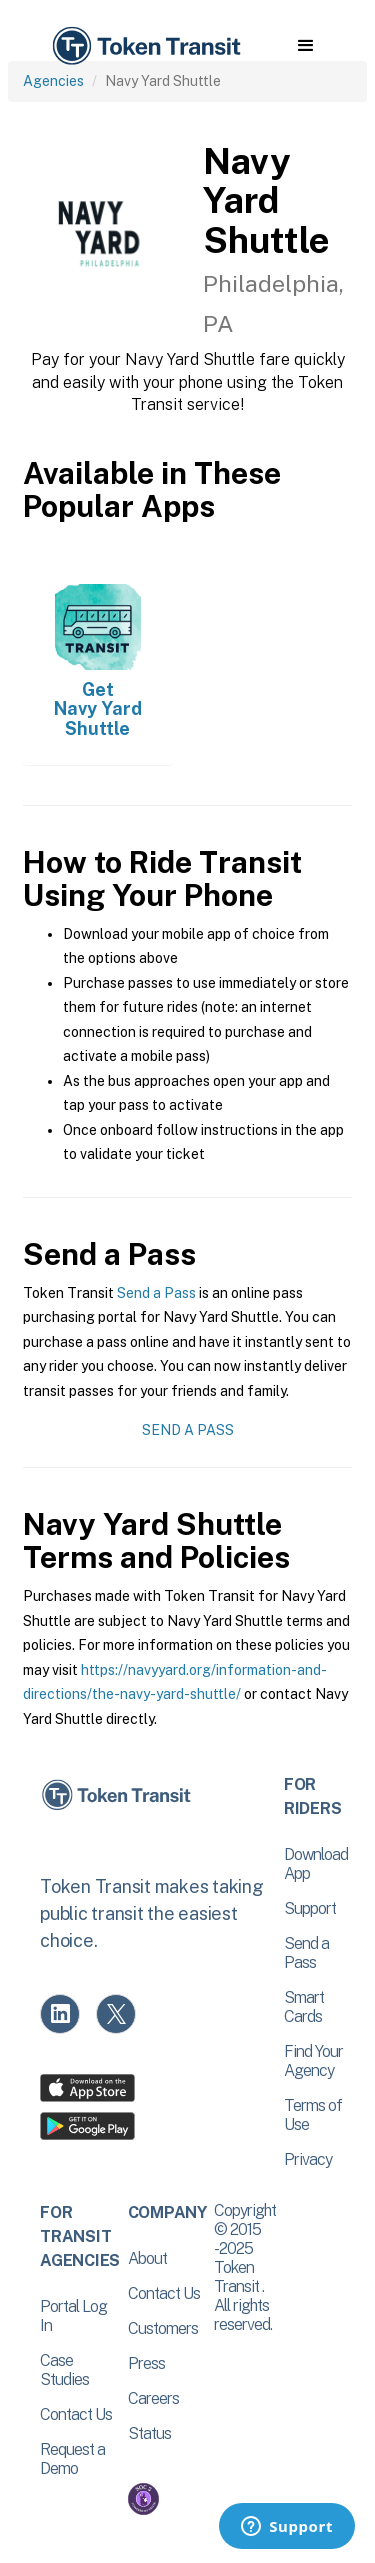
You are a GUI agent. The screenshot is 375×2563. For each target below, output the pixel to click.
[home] (145, 46)
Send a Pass (156, 1293)
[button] (305, 46)
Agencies (53, 81)
